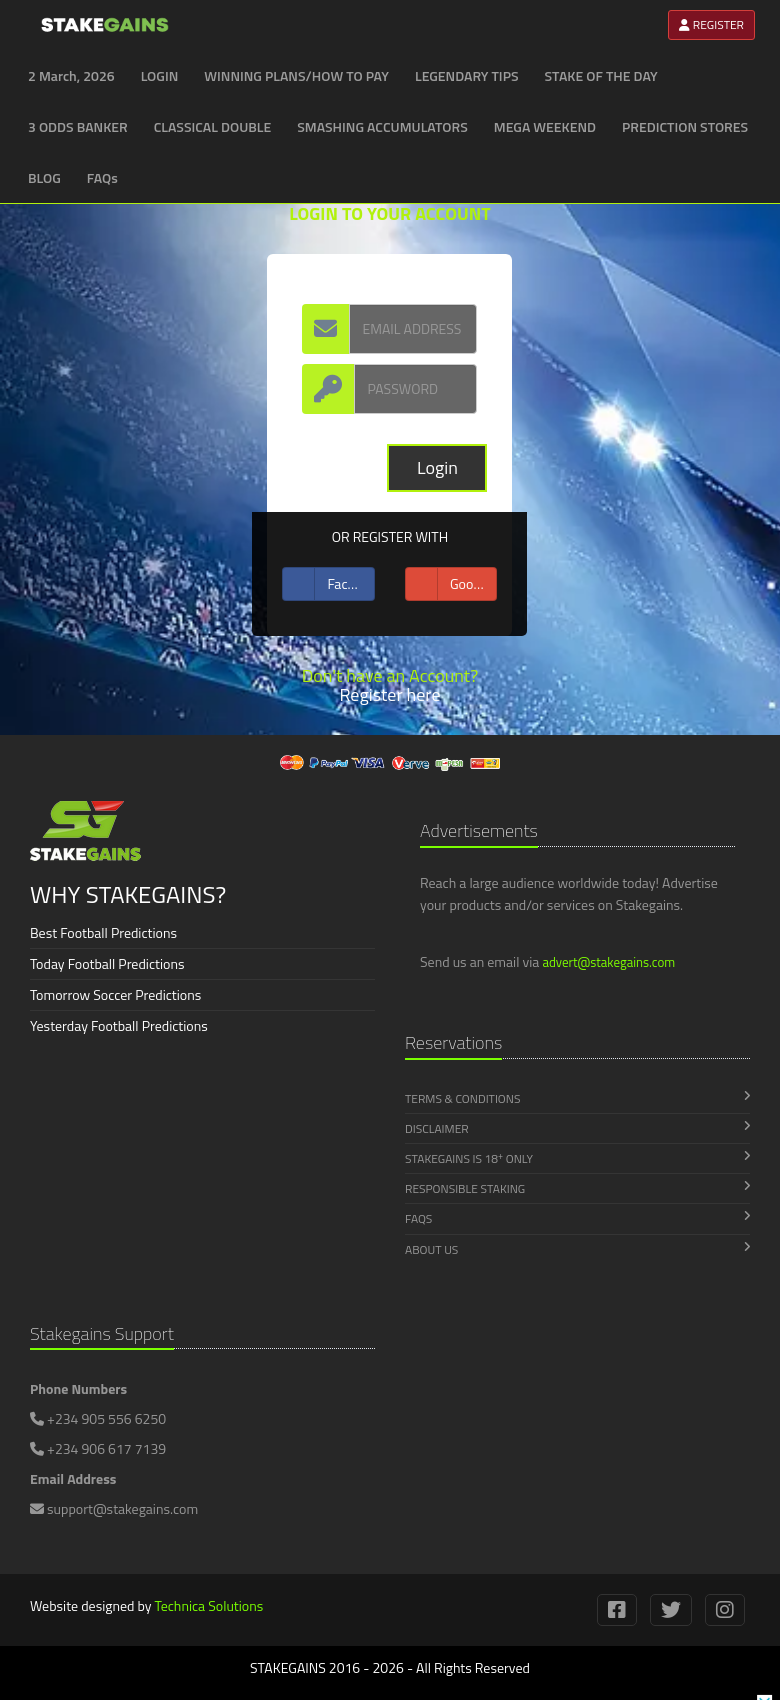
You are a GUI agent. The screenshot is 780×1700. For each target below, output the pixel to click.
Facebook (328, 584)
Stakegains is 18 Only (577, 1159)
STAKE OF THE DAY (601, 75)
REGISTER (711, 24)
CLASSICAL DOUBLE (212, 126)
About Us (577, 1249)
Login (437, 467)
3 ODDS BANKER (78, 126)
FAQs (102, 177)
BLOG (44, 177)
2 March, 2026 (71, 75)
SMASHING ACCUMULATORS (382, 126)
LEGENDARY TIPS (467, 75)
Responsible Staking (577, 1188)
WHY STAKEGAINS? (128, 894)
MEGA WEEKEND (545, 126)
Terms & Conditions (577, 1098)
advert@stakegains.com (608, 962)
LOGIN (160, 75)
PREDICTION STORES (685, 126)
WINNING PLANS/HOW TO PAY (296, 75)
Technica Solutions (209, 1605)
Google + (451, 584)
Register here (389, 694)
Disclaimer (577, 1128)
